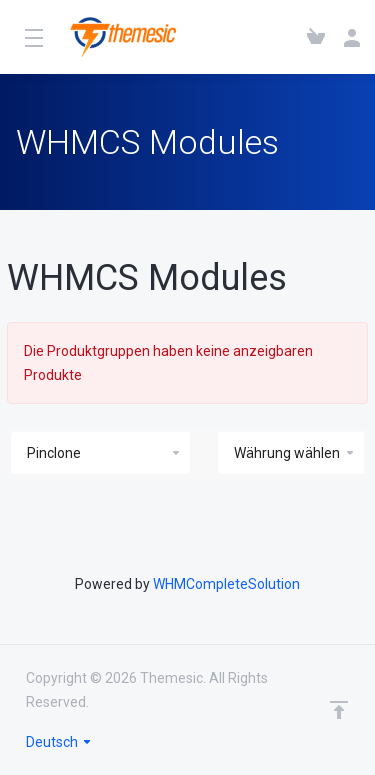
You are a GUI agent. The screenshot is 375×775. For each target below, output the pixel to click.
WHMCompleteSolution (226, 584)
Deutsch (59, 742)
